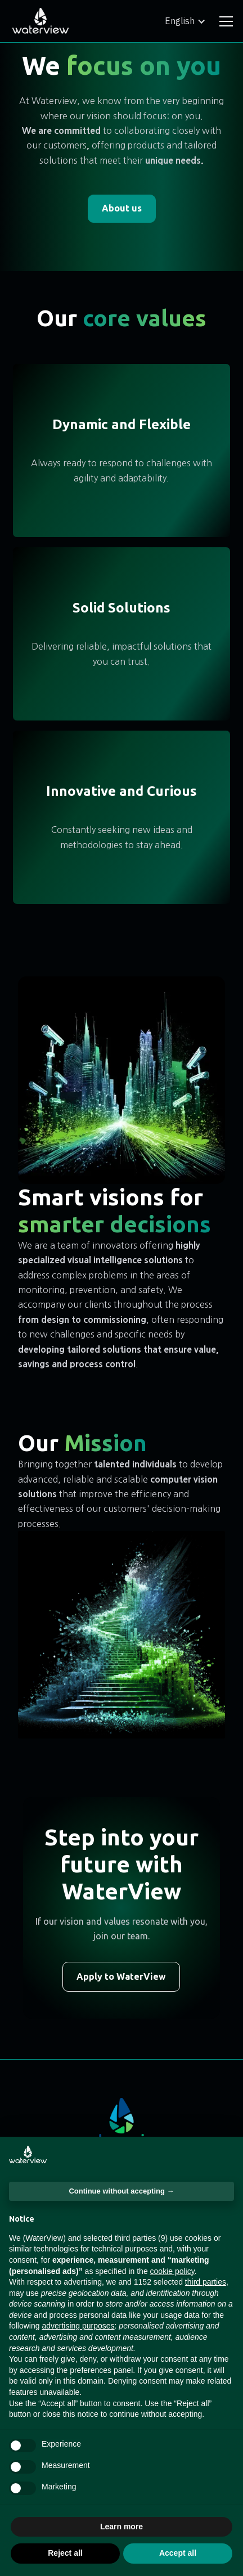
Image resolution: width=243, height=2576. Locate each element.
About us (122, 208)
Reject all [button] (65, 2552)
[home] (40, 21)
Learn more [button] (121, 2526)
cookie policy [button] (172, 2271)
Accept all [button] (177, 2552)
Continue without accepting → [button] (121, 2191)
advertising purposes (78, 2325)
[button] (185, 21)
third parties (205, 2281)
